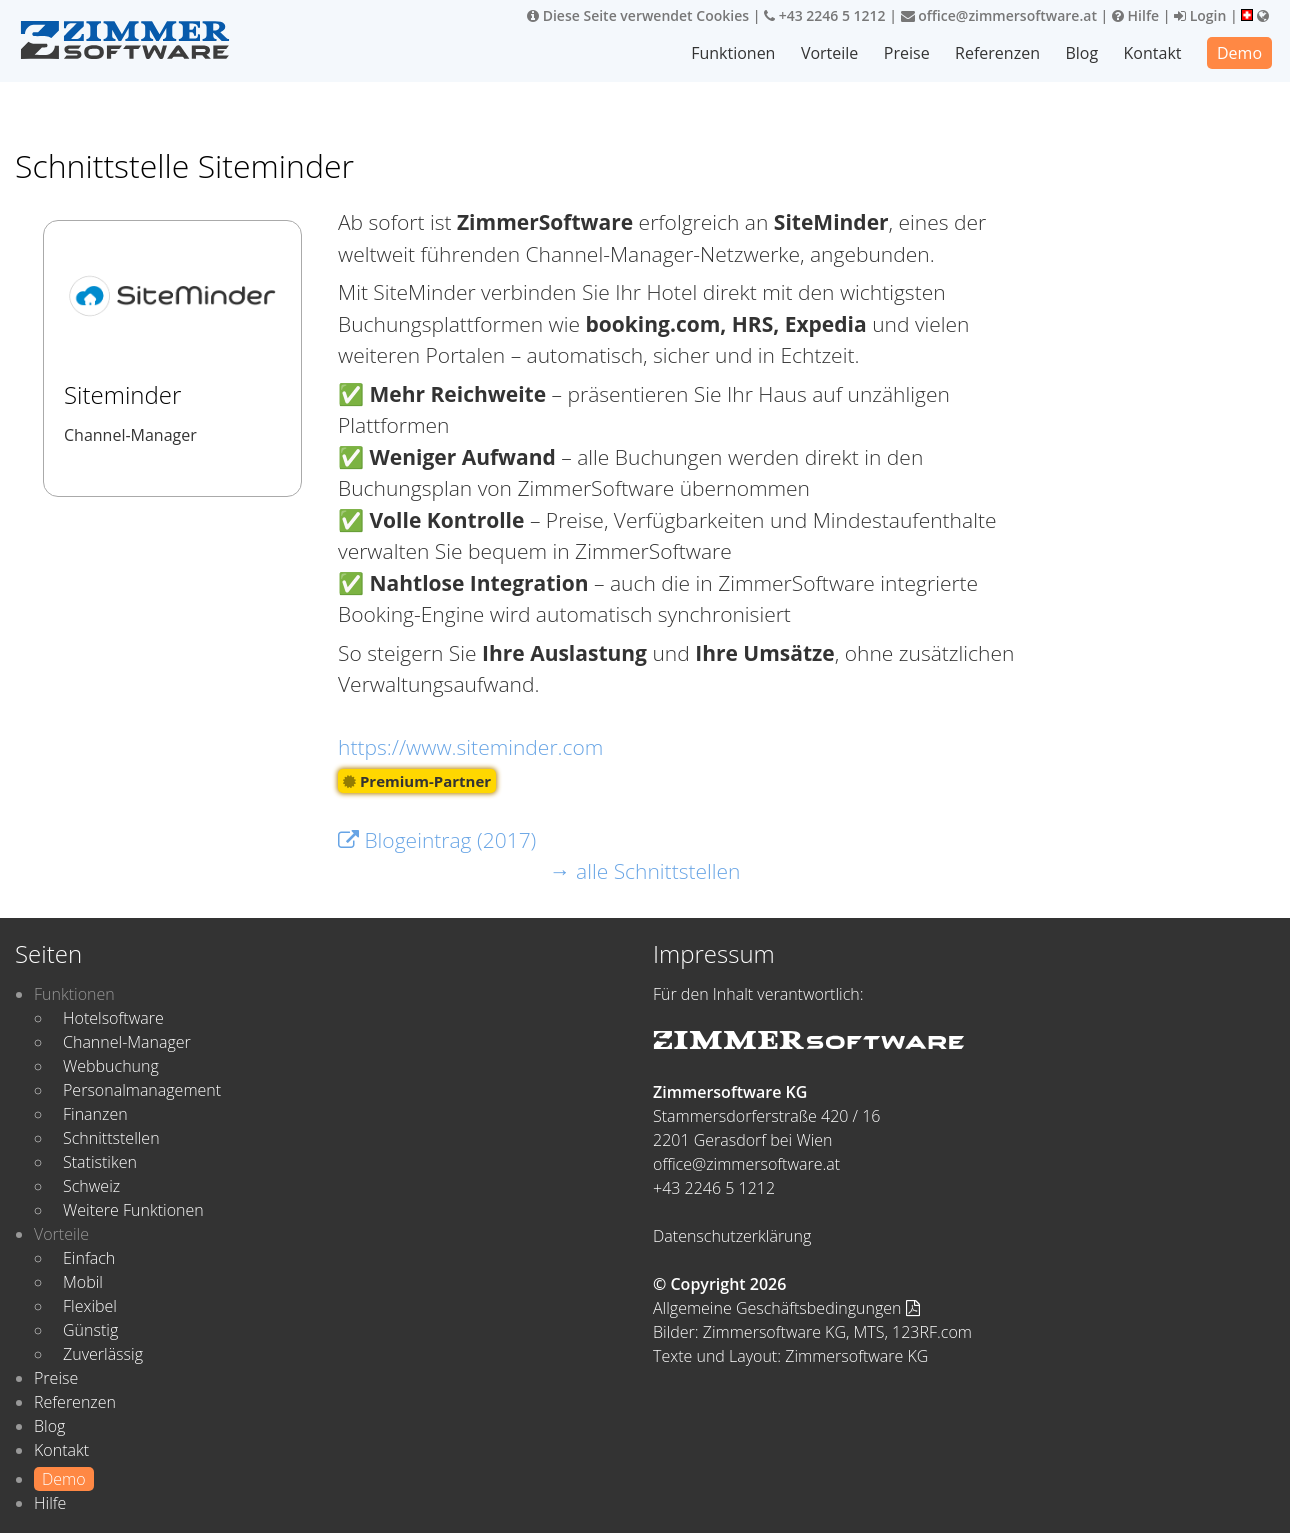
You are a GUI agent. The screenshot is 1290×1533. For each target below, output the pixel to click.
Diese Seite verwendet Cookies (638, 15)
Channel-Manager (127, 1042)
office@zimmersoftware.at (999, 15)
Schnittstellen (111, 1138)
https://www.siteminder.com (470, 747)
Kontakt (1153, 53)
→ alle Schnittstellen (645, 871)
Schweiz (91, 1186)
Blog (1081, 53)
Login (1200, 15)
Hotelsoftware (113, 1018)
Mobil (83, 1282)
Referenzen (997, 53)
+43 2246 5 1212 (825, 15)
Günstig (90, 1330)
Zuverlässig (103, 1354)
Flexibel (90, 1306)
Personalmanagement (142, 1090)
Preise (907, 53)
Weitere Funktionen (133, 1210)
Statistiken (100, 1162)
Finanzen (95, 1114)
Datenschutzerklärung (732, 1236)
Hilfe (1135, 15)
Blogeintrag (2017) (437, 840)
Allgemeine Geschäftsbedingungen (786, 1308)
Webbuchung (111, 1066)
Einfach (89, 1258)
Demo (1239, 53)
